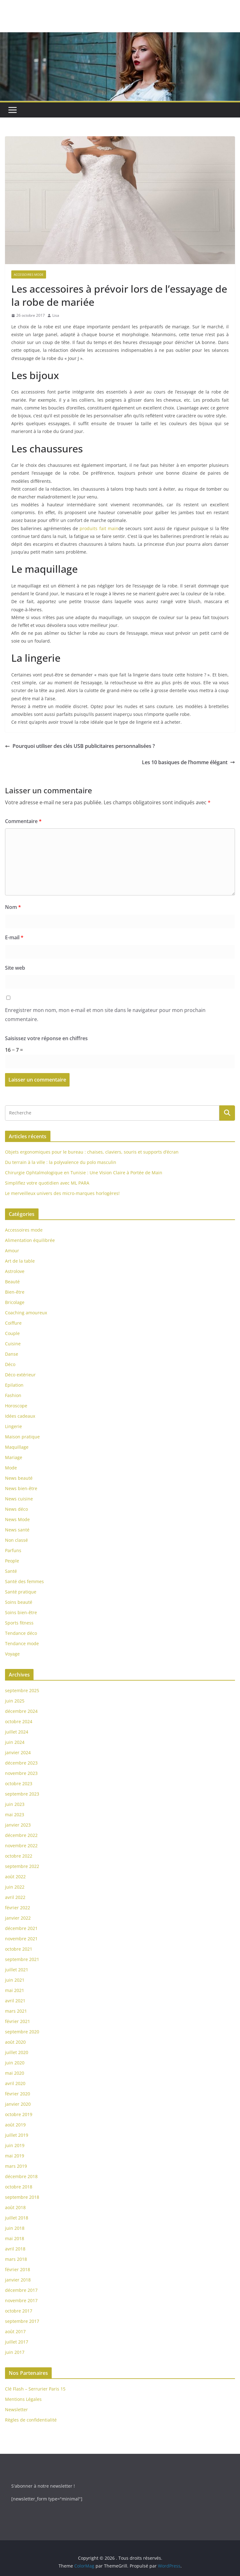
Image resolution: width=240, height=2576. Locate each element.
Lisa (55, 315)
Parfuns (13, 1550)
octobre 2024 (18, 1721)
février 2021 (17, 2021)
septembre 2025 (22, 1690)
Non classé (16, 1540)
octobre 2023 (18, 1783)
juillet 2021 (16, 1970)
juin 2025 (14, 1701)
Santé (11, 1571)
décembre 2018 (21, 2176)
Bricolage (14, 1302)
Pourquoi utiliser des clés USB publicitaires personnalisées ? (80, 746)
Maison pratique (22, 1437)
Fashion (13, 1395)
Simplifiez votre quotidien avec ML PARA (47, 1183)
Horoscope (16, 1406)
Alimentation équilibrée (30, 1240)
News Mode (17, 1519)
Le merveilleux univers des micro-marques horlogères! (62, 1193)
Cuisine (13, 1344)
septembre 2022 (22, 1866)
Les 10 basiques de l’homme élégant (188, 762)
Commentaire (23, 821)
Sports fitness (19, 1623)
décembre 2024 (21, 1711)
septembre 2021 (22, 1959)
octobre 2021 (18, 1949)
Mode (11, 1468)
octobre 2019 (18, 2114)
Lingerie (13, 1426)
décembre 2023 (21, 1763)
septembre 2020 (22, 2032)
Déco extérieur (20, 1375)
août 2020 (15, 2042)
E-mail (14, 937)
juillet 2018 (16, 2218)
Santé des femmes (24, 1581)
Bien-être (14, 1292)
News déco (16, 1509)
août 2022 (15, 1877)
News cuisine (19, 1499)
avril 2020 (15, 2083)
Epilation (14, 1385)
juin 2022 (14, 1887)
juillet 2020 (16, 2052)
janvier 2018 (18, 2280)
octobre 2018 (18, 2187)
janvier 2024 (18, 1752)
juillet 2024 (16, 1732)
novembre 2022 (21, 1846)
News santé (17, 1530)
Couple (12, 1333)
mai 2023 (14, 1814)
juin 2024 (14, 1742)
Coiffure (13, 1323)
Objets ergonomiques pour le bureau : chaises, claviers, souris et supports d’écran (92, 1152)
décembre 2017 (21, 2290)
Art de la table (20, 1261)
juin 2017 (14, 2352)
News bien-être (21, 1488)
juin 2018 (14, 2228)
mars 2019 (16, 2166)
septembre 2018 (22, 2197)
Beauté (12, 1282)
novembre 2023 (21, 1773)
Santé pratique (20, 1592)
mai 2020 (14, 2073)
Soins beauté (18, 1602)
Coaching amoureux (26, 1313)
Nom (13, 907)
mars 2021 (16, 2011)
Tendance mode (22, 1643)
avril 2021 (15, 2001)
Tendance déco (21, 1633)
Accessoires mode (29, 274)
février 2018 (17, 2269)
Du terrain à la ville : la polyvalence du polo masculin (60, 1162)
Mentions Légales (23, 2399)
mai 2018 (14, 2238)
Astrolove (14, 1271)
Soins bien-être (21, 1612)
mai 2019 (14, 2156)
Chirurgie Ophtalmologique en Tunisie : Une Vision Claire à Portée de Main (83, 1173)
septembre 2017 (22, 2321)
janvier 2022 (18, 1918)
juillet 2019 (16, 2135)
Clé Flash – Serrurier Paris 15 (35, 2389)
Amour (12, 1251)
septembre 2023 (22, 1794)
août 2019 (15, 2125)
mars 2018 (16, 2259)
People (12, 1561)
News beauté (19, 1478)
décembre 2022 (21, 1835)
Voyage (12, 1654)
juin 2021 (14, 1980)
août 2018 (15, 2207)
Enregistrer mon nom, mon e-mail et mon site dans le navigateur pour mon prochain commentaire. (105, 1015)
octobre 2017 (18, 2311)
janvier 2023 (18, 1825)
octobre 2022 (18, 1856)
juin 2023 (14, 1804)
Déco (10, 1364)
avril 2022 (15, 1897)
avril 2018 (15, 2249)
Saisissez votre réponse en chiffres (46, 1038)
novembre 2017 (21, 2300)
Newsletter (16, 2409)
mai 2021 (14, 1990)
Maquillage (17, 1447)
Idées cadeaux (20, 1416)
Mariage (13, 1457)
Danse (11, 1354)
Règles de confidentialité (31, 2420)
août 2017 (15, 2331)
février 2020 (17, 2094)
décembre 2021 (21, 1928)
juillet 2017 (16, 2342)
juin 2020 (14, 2063)
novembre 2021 (21, 1939)
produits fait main (99, 528)
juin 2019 (14, 2145)
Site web (15, 967)
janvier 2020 (18, 2104)
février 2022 (17, 1908)
